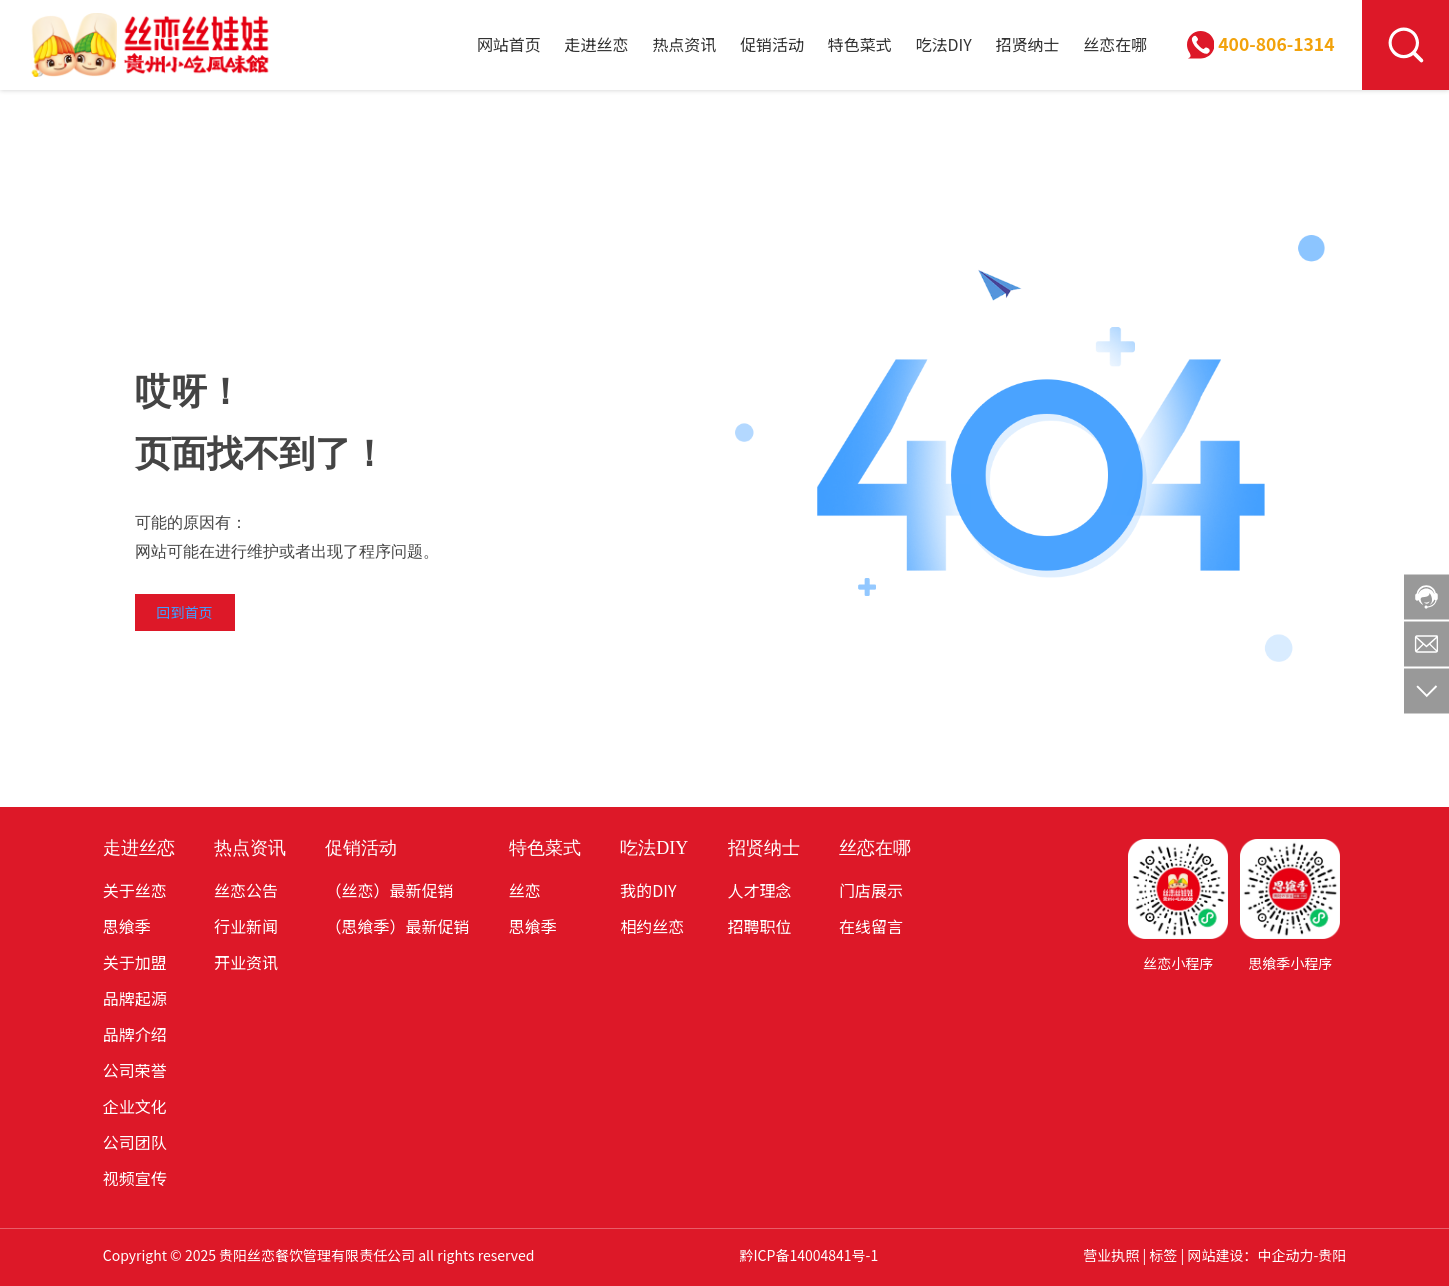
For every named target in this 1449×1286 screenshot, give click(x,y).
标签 (1163, 1255)
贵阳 (1332, 1255)
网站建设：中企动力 (1250, 1255)
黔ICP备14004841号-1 (808, 1255)
